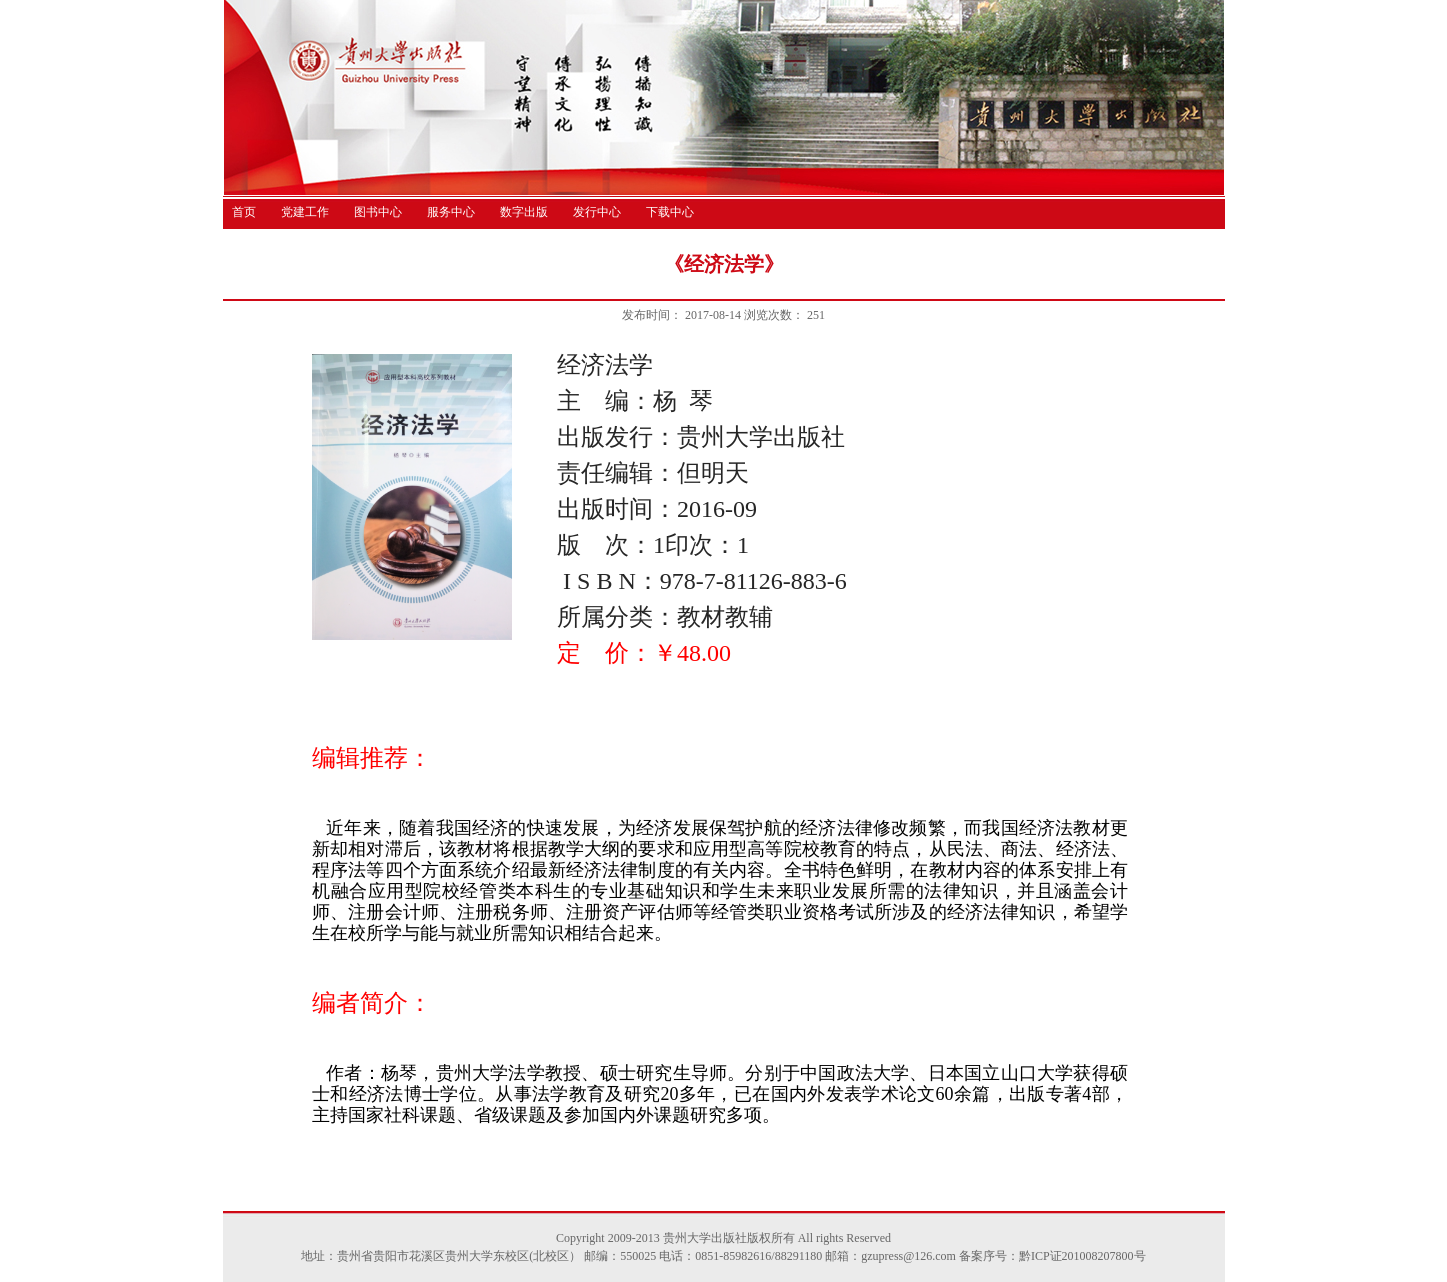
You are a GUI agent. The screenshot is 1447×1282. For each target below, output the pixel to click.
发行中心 (597, 212)
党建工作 (305, 212)
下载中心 (670, 212)
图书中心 (378, 212)
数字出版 (524, 212)
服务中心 (451, 212)
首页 (244, 212)
